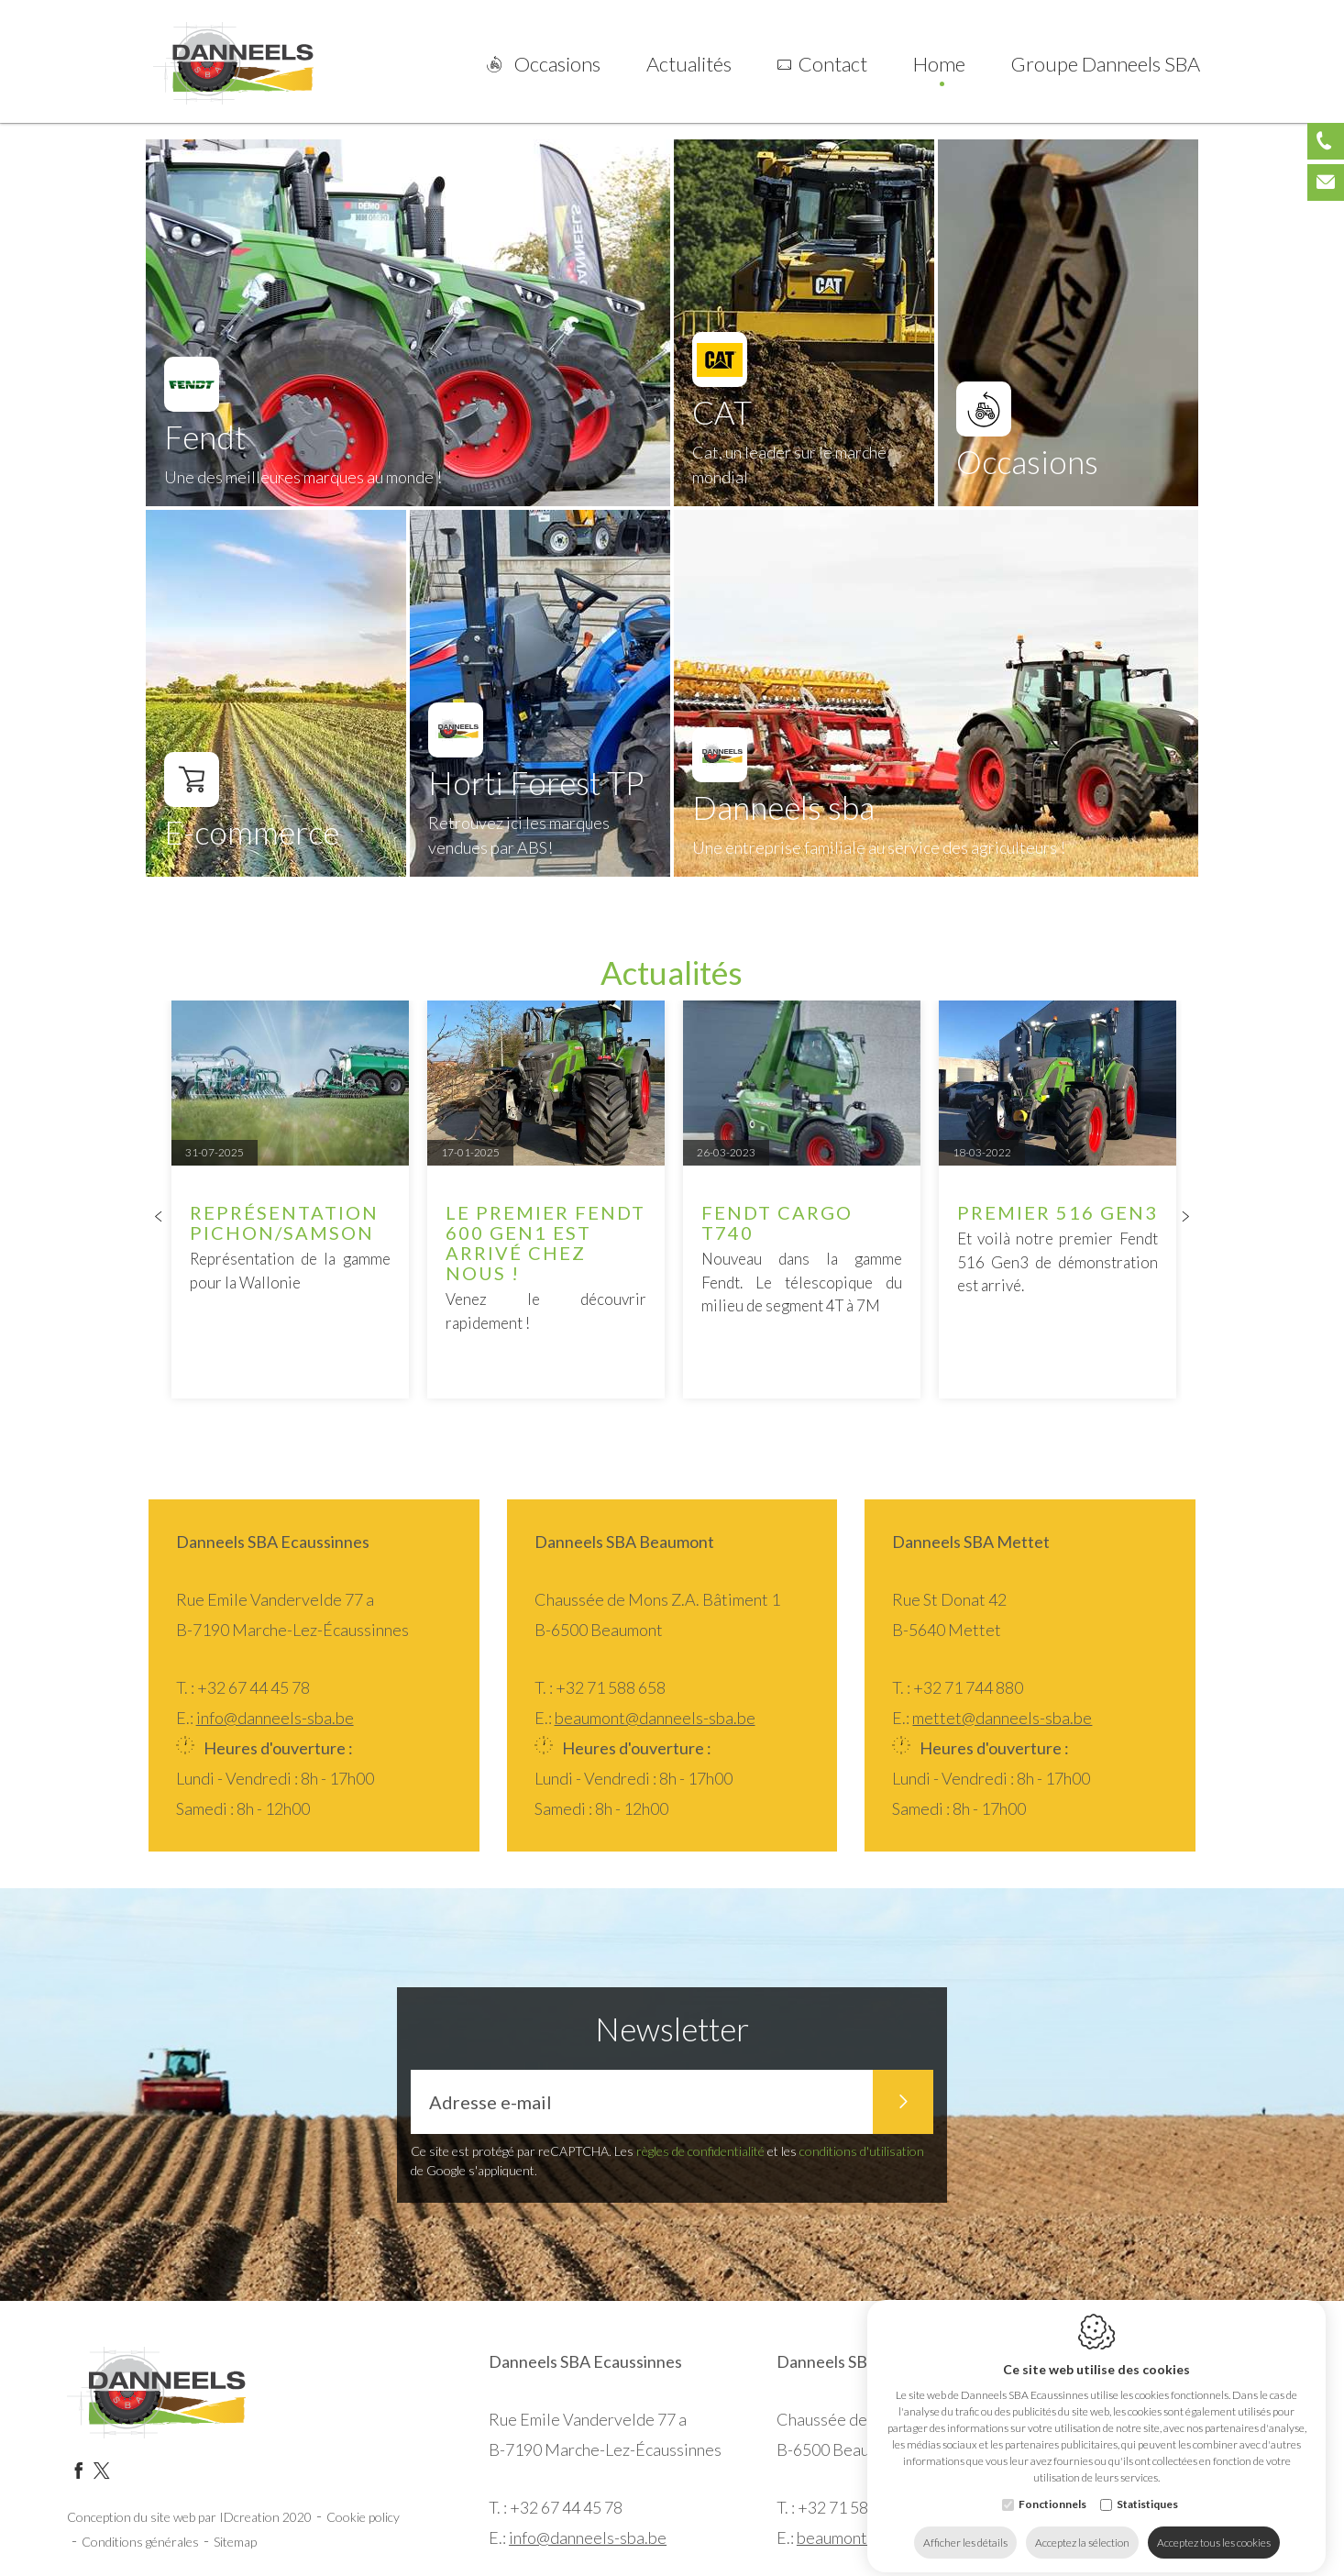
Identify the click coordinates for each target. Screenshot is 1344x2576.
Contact (833, 63)
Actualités (689, 63)
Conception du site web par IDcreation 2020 (189, 2517)
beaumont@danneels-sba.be (655, 1718)
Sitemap (235, 2541)
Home (939, 63)
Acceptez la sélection (1082, 2528)
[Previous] (158, 1218)
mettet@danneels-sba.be (1002, 1718)
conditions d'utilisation (861, 2151)
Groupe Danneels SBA (1105, 63)
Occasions (557, 63)
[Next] (1185, 1218)
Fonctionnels (1052, 2489)
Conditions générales (140, 2541)
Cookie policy (363, 2517)
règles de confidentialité (700, 2151)
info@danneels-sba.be (275, 1718)
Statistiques (1147, 2489)
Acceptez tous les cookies (1214, 2528)
